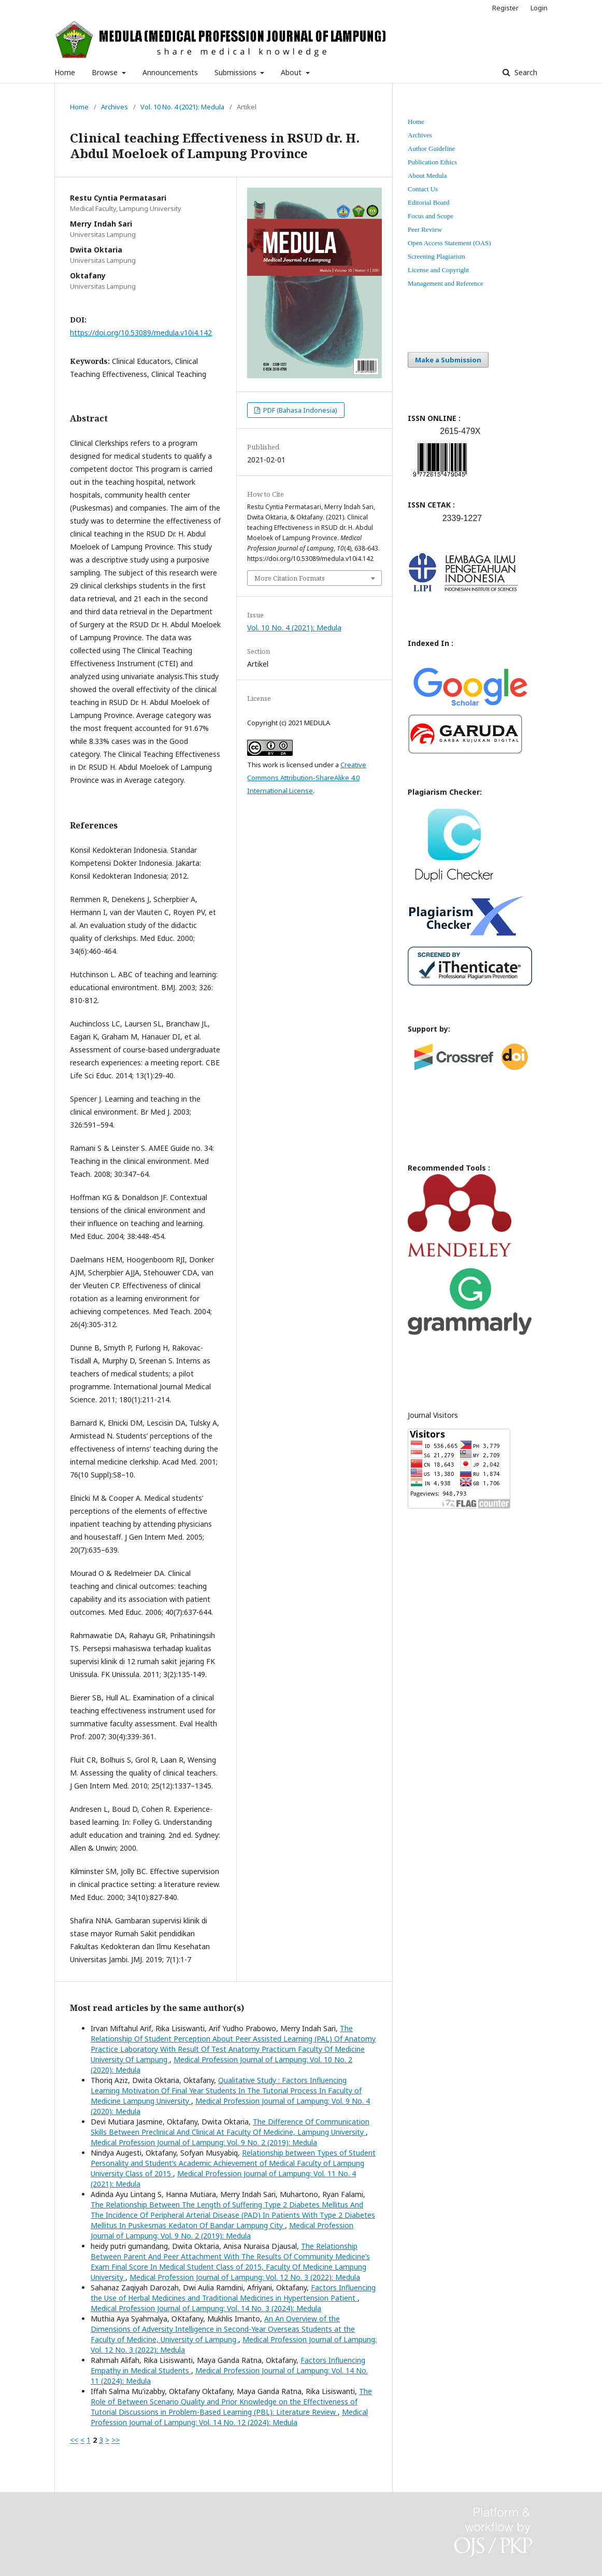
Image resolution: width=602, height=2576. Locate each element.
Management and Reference (445, 283)
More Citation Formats (289, 578)
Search (524, 72)
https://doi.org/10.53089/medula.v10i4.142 (141, 332)
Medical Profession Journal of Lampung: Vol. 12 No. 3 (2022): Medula (245, 2277)
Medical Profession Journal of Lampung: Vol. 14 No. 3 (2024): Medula (206, 2308)
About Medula (427, 175)
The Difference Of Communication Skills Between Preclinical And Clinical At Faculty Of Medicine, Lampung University (230, 2127)
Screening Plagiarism (436, 256)
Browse (106, 72)
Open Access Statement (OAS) (449, 243)
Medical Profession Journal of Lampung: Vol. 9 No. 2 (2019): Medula (204, 2142)
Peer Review (425, 229)
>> (115, 2440)
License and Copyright (438, 270)
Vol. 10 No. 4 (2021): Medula (182, 106)
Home (64, 72)
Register (505, 7)
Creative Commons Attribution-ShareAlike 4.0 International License (306, 777)
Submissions (236, 72)
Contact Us (423, 189)
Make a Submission (448, 359)
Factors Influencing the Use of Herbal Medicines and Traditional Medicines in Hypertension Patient (233, 2293)
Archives (114, 106)
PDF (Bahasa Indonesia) (299, 410)
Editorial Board (429, 202)
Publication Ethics (432, 162)
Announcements (170, 72)
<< (74, 2440)
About (292, 72)
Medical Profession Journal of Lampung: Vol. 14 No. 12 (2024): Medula (229, 2417)
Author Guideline (431, 148)
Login (539, 7)
